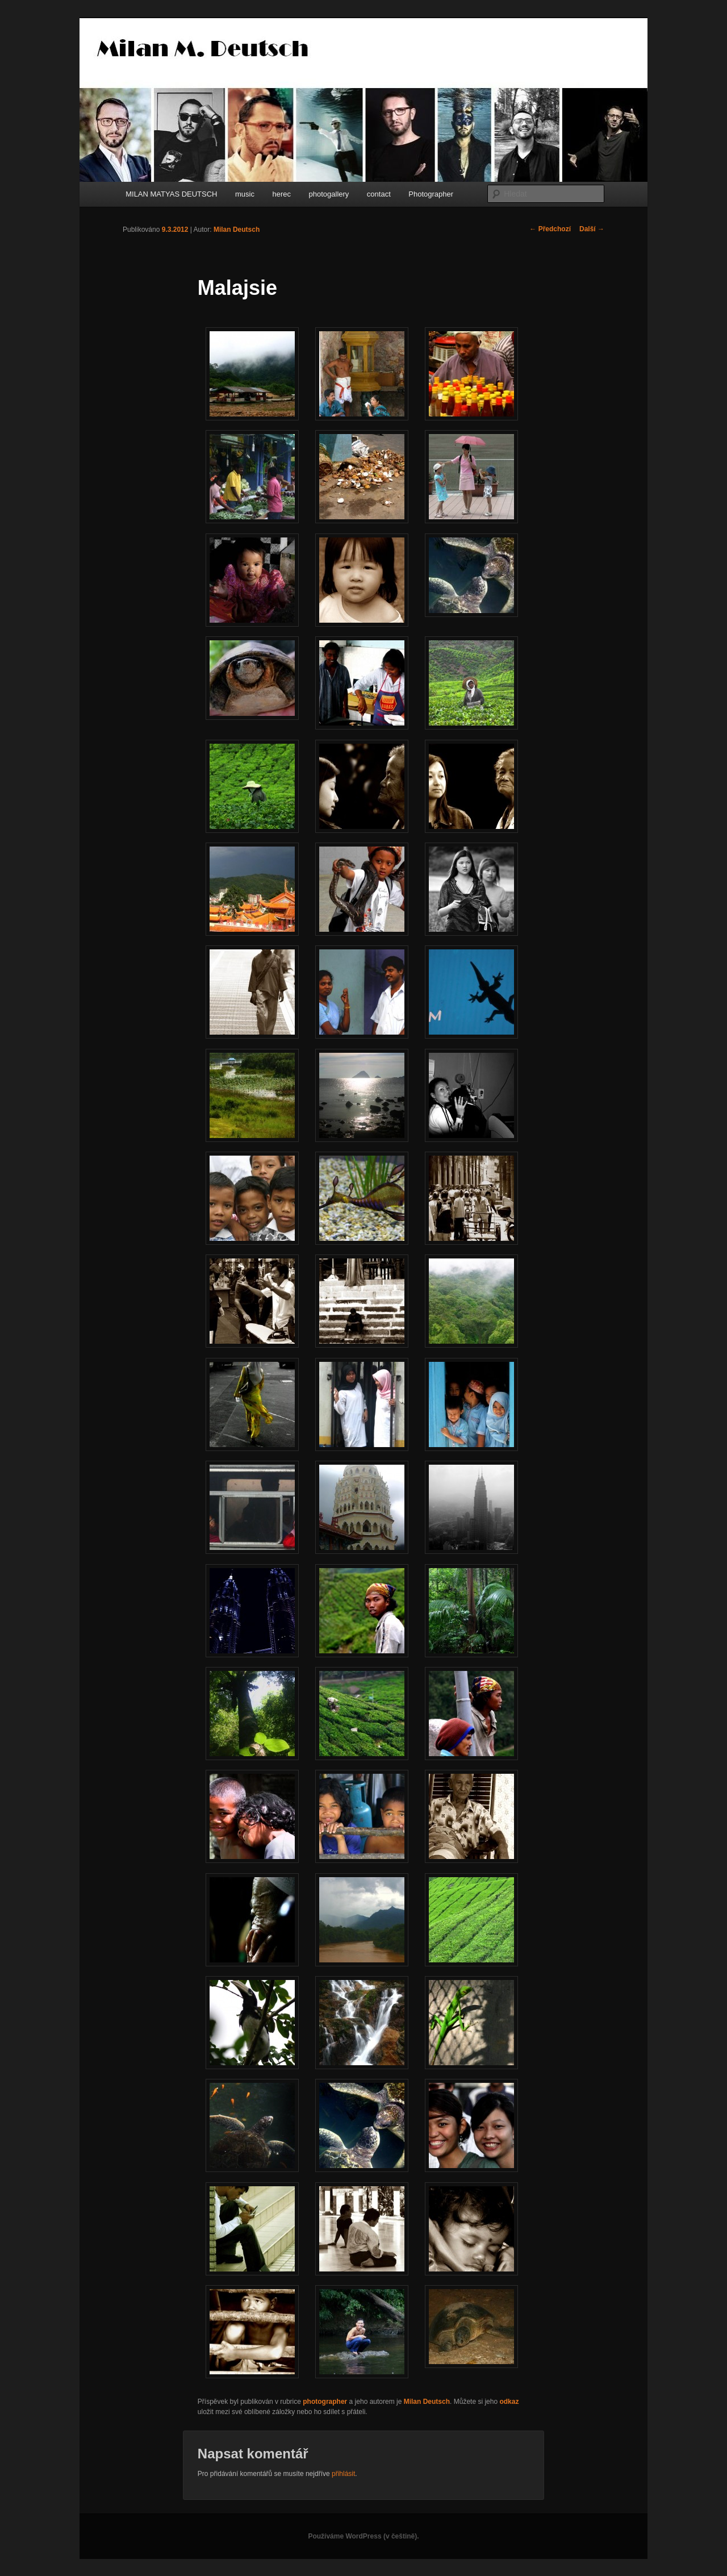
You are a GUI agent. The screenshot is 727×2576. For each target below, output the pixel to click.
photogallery (329, 194)
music (244, 194)
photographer (325, 2402)
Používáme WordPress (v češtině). (363, 2536)
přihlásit (343, 2474)
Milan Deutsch (237, 230)
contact (379, 194)
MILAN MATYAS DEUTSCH (171, 194)
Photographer (430, 194)
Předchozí (550, 229)
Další (591, 229)
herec (281, 194)
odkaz (509, 2402)
